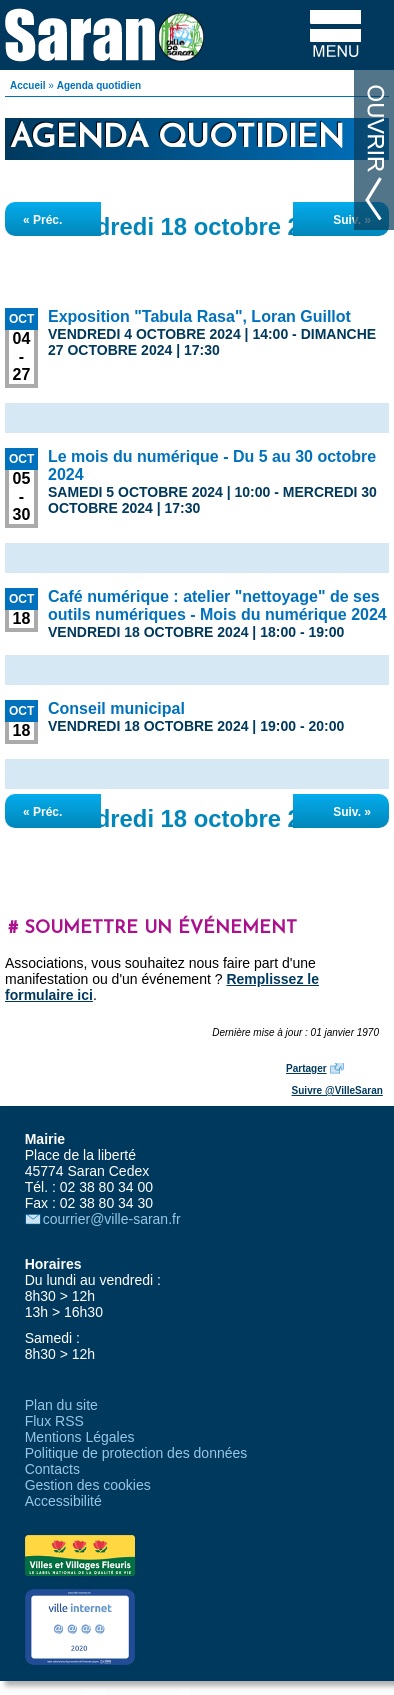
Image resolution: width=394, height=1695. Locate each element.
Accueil (28, 85)
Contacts (52, 1469)
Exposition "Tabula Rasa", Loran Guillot (199, 316)
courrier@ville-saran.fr (112, 1219)
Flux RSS (54, 1421)
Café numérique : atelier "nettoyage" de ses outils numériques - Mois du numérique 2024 (217, 605)
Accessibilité (63, 1501)
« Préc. (42, 220)
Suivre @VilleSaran (337, 1090)
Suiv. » (352, 220)
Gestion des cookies (88, 1485)
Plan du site (61, 1405)
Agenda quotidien (99, 85)
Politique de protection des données (136, 1453)
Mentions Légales (80, 1437)
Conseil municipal (116, 708)
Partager (306, 1068)
